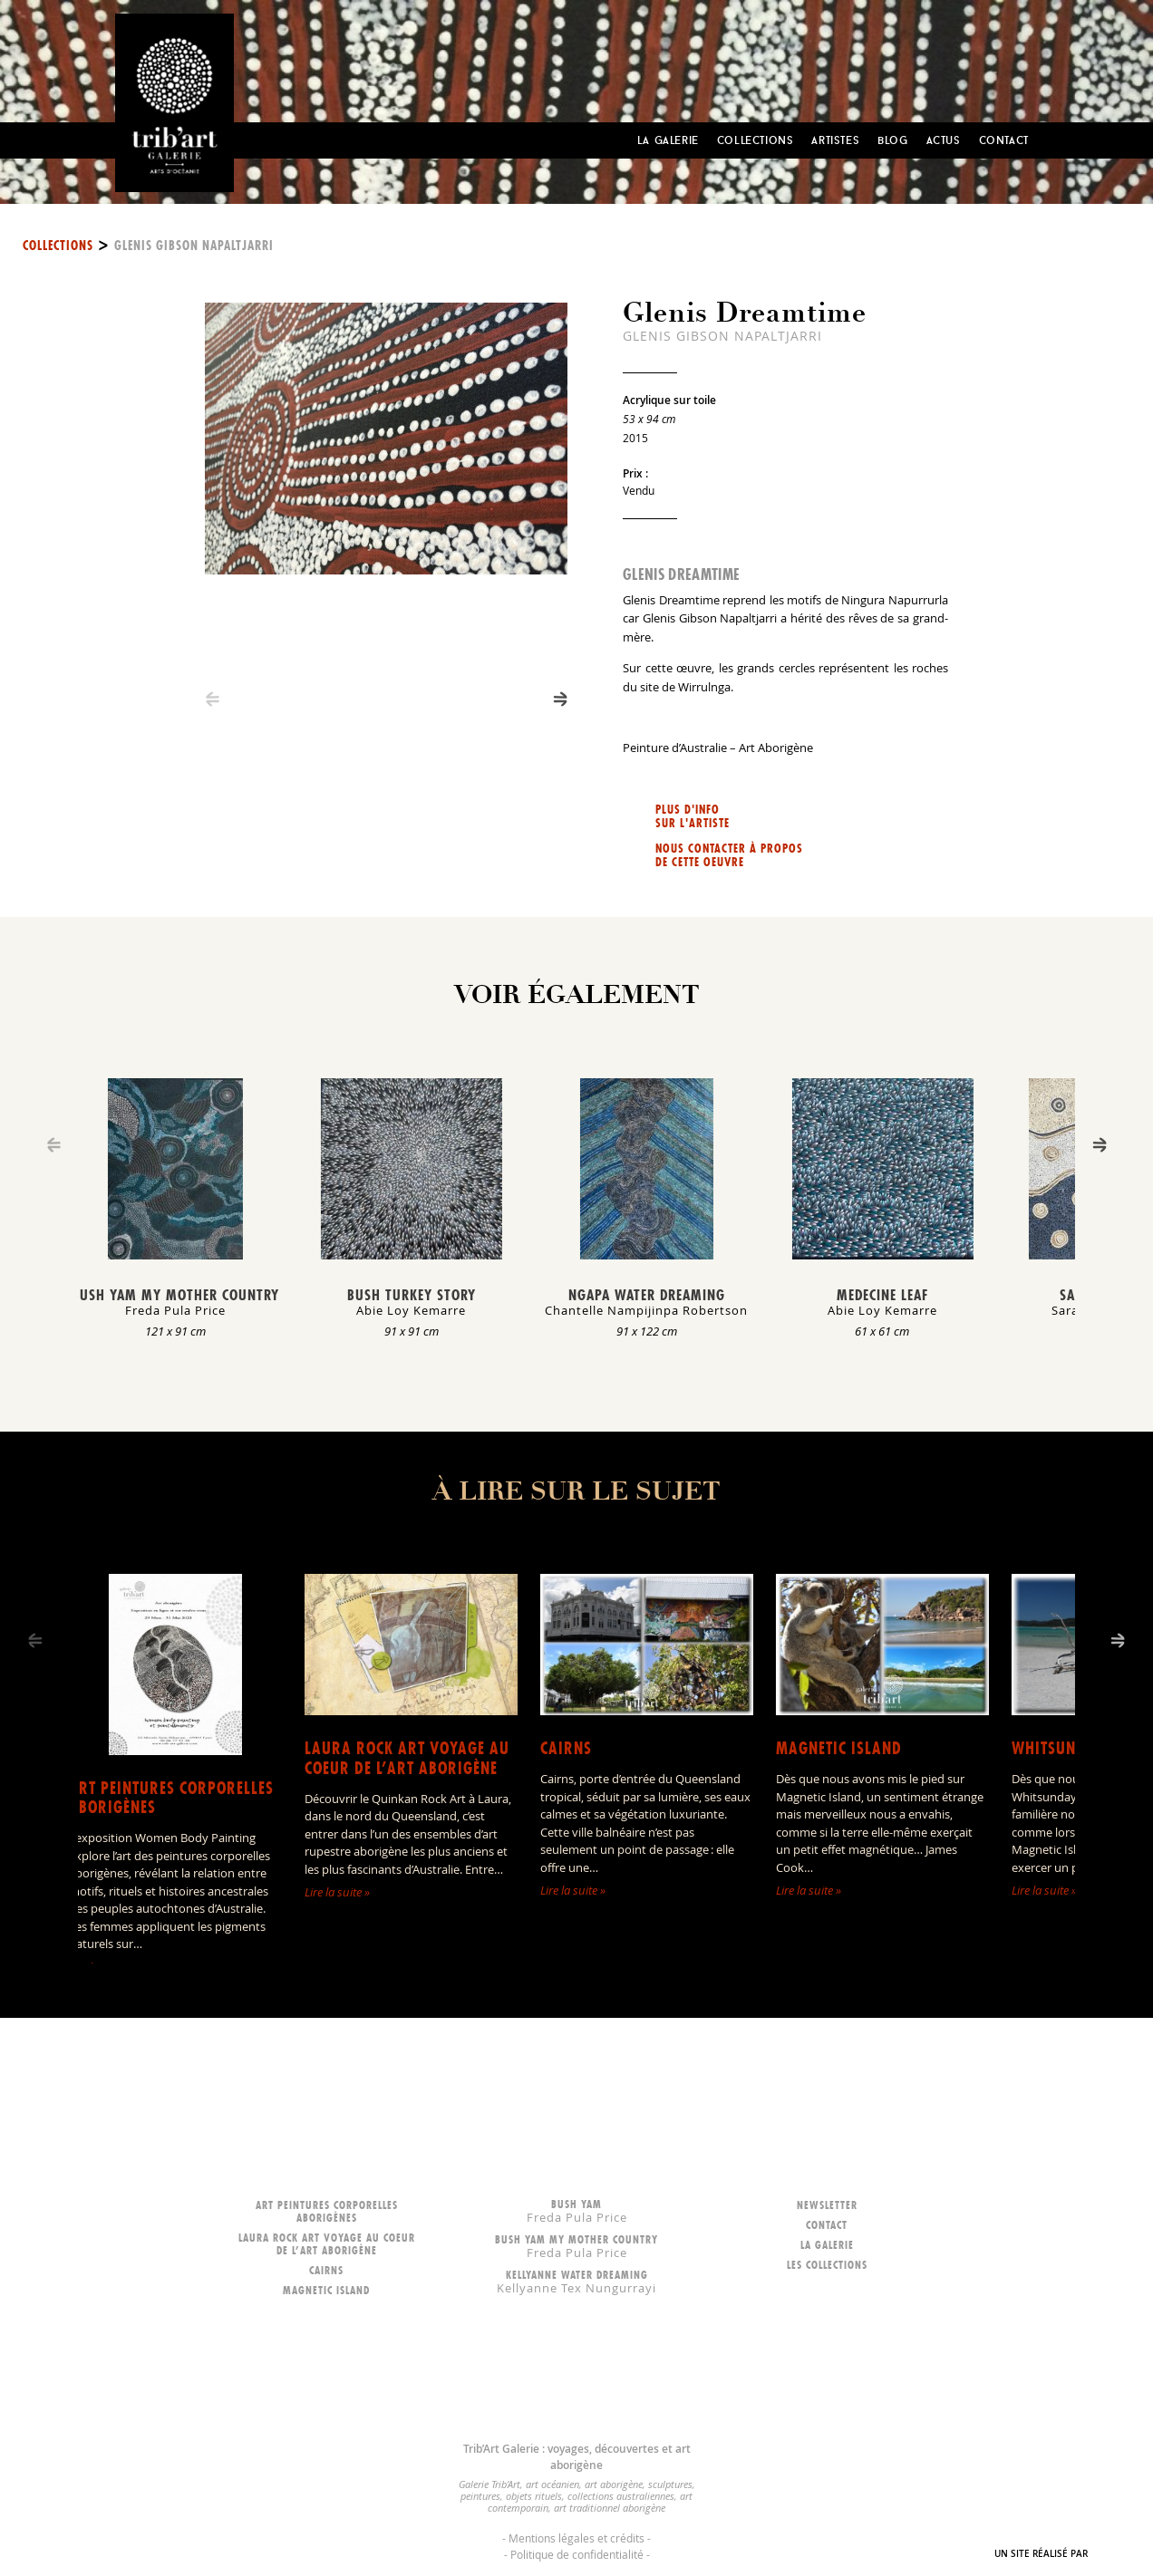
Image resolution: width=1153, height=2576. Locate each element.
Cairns (566, 1748)
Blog (892, 140)
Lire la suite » (337, 1892)
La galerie (827, 2245)
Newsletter (827, 2205)
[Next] (560, 699)
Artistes (835, 140)
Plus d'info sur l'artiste (692, 816)
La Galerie (668, 140)
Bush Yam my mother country (175, 1295)
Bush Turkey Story (411, 1295)
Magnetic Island (839, 1748)
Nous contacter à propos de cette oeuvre (729, 855)
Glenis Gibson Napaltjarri (194, 245)
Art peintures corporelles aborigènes (171, 1798)
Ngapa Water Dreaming (646, 1295)
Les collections (827, 2265)
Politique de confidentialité (577, 2554)
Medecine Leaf (882, 1295)
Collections (755, 140)
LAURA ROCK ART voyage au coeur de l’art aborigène (407, 1758)
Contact (1004, 140)
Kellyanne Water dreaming (576, 2281)
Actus (943, 140)
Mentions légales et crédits (576, 2538)
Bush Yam (576, 2210)
